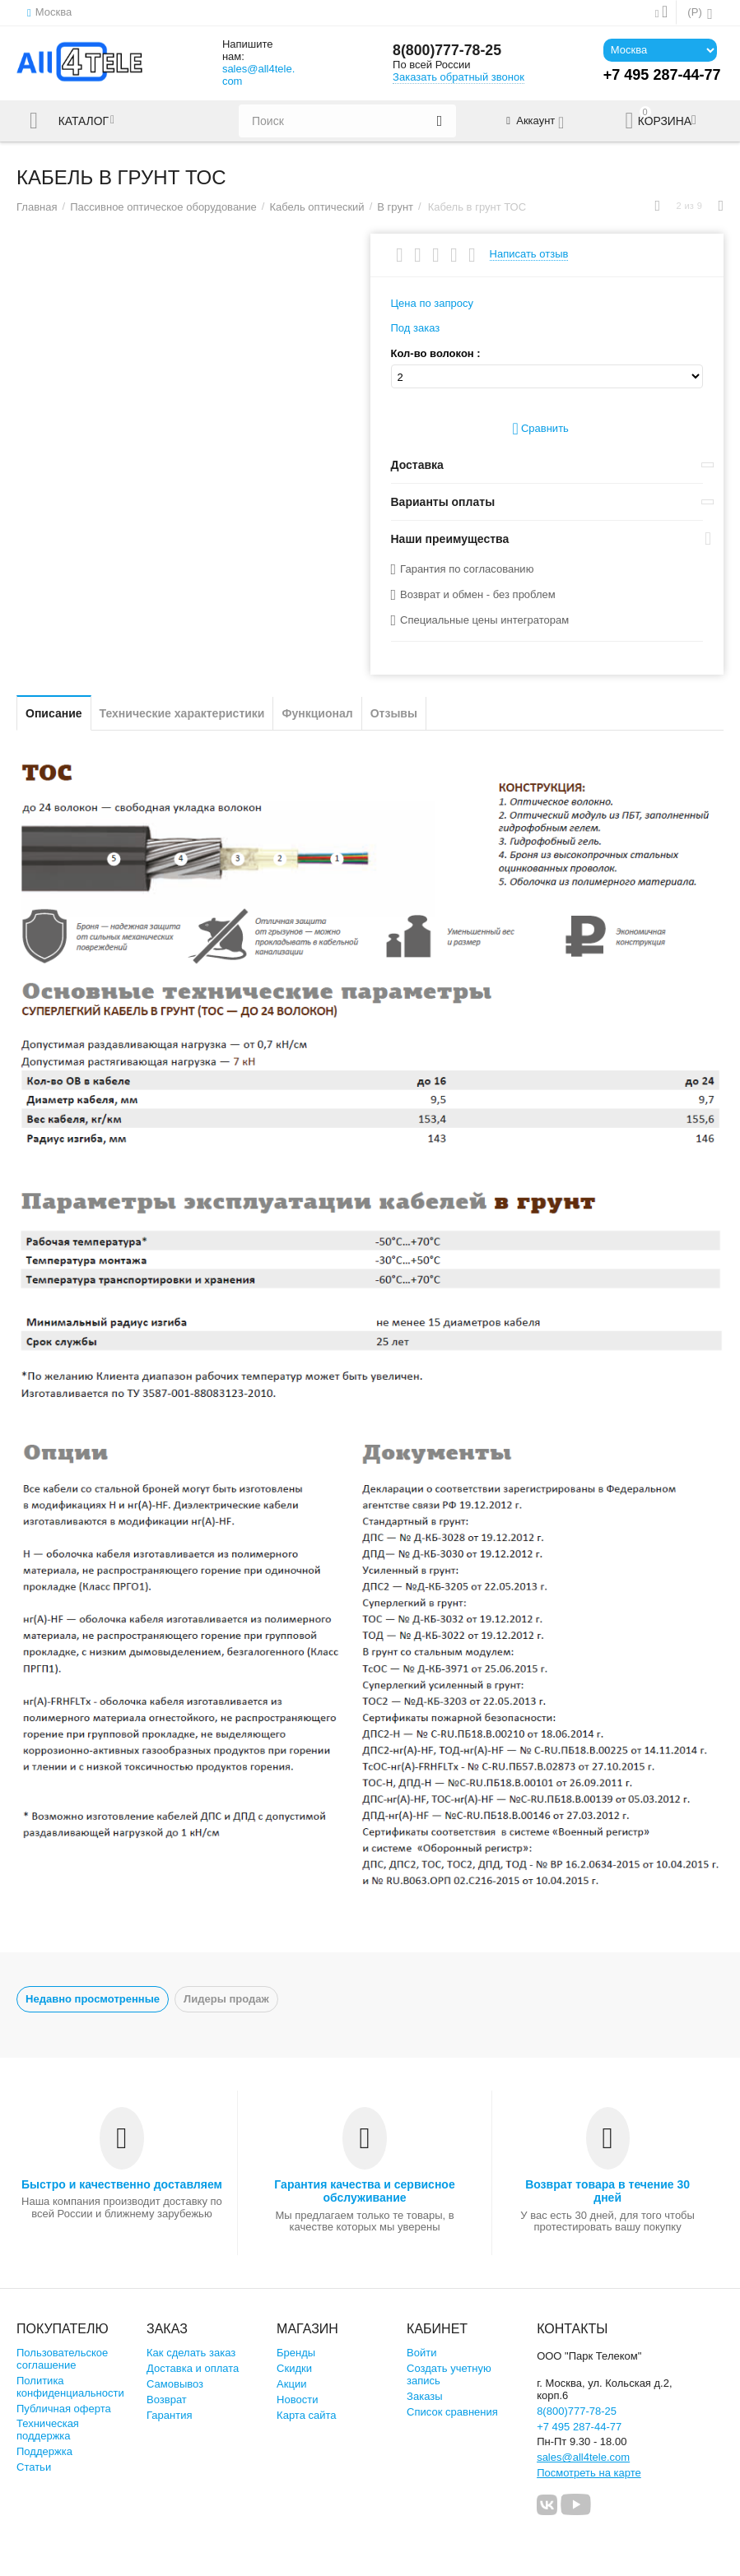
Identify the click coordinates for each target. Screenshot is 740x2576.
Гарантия (170, 2415)
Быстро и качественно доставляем (121, 2184)
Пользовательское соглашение (62, 2358)
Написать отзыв (529, 254)
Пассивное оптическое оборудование (163, 207)
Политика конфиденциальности (70, 2386)
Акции (291, 2384)
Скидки (294, 2368)
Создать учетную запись (449, 2374)
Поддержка (44, 2451)
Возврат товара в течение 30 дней (607, 2191)
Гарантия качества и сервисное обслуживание (364, 2191)
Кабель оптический (316, 207)
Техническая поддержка (47, 2429)
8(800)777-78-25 (448, 51)
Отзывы (393, 713)
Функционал (317, 713)
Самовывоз (175, 2384)
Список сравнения (452, 2412)
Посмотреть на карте (589, 2473)
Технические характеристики (182, 713)
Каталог (85, 121)
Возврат (167, 2399)
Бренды (296, 2352)
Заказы (425, 2396)
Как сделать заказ (191, 2352)
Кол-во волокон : (436, 354)
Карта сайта (307, 2415)
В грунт (395, 207)
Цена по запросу (432, 303)
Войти (421, 2352)
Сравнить (541, 429)
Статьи (33, 2467)
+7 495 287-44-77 (579, 2427)
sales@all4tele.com (258, 75)
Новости (297, 2399)
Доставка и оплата (193, 2368)
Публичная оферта (63, 2408)
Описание (54, 713)
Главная (37, 207)
